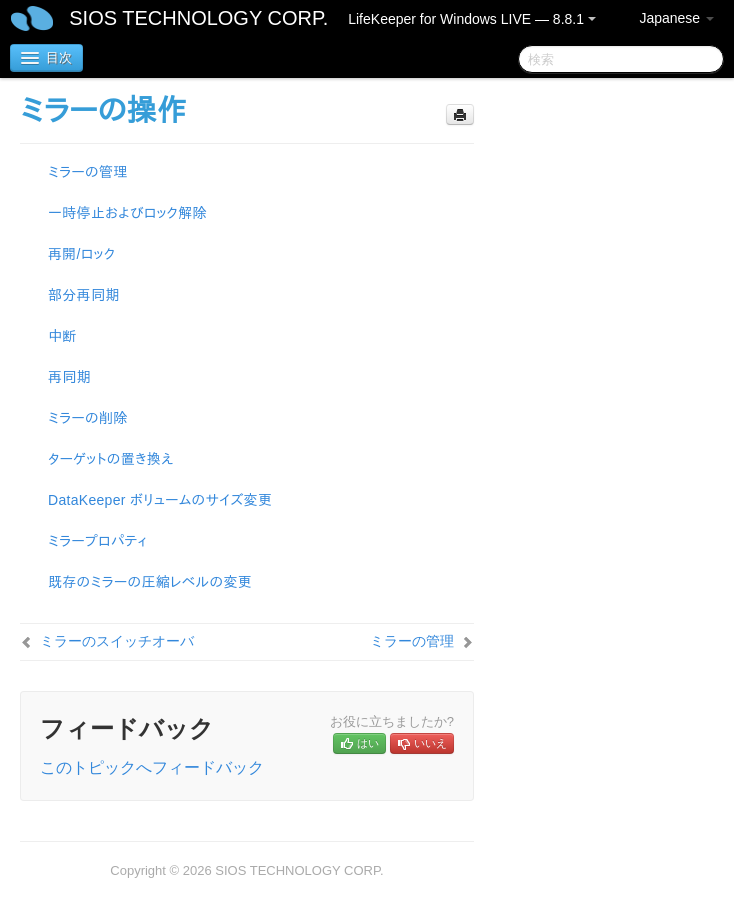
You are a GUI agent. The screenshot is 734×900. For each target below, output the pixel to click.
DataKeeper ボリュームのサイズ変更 (160, 500)
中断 (62, 336)
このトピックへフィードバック (152, 767)
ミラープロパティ (97, 541)
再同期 (69, 377)
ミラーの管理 (88, 172)
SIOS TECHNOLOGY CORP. (198, 18)
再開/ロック (81, 254)
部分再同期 (84, 295)
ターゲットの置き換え (111, 459)
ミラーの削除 (88, 418)
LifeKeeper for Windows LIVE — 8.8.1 (472, 19)
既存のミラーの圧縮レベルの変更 (150, 582)
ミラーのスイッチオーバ (117, 641)
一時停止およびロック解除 (127, 213)
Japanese (676, 18)
